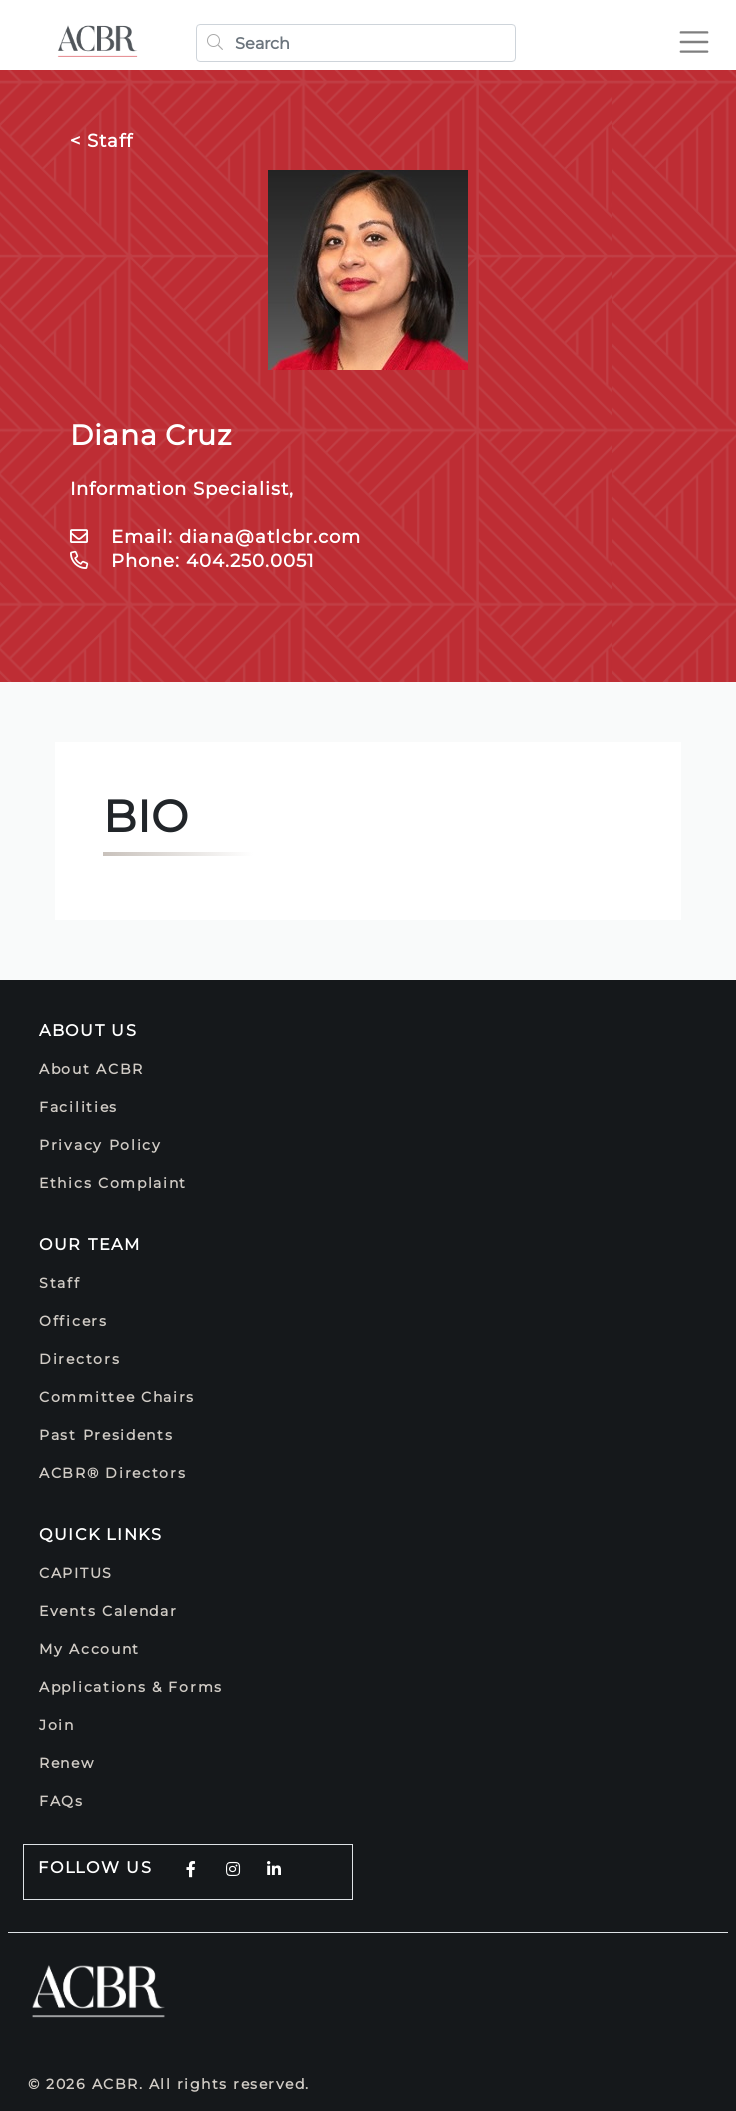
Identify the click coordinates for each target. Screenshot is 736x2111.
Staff (60, 1283)
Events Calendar (108, 1611)
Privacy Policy (100, 1145)
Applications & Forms (131, 1687)
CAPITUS (76, 1573)
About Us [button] (88, 1030)
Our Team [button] (90, 1244)
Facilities (78, 1107)
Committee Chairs (117, 1397)
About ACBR (91, 1069)
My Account (89, 1649)
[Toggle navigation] (702, 34)
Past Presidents (106, 1435)
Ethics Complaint (113, 1183)
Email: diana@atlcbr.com (215, 537)
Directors (79, 1359)
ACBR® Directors (113, 1473)
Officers (73, 1321)
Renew (67, 1763)
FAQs (61, 1801)
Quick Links (101, 1534)
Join (57, 1725)
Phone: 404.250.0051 (192, 561)
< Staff (101, 141)
